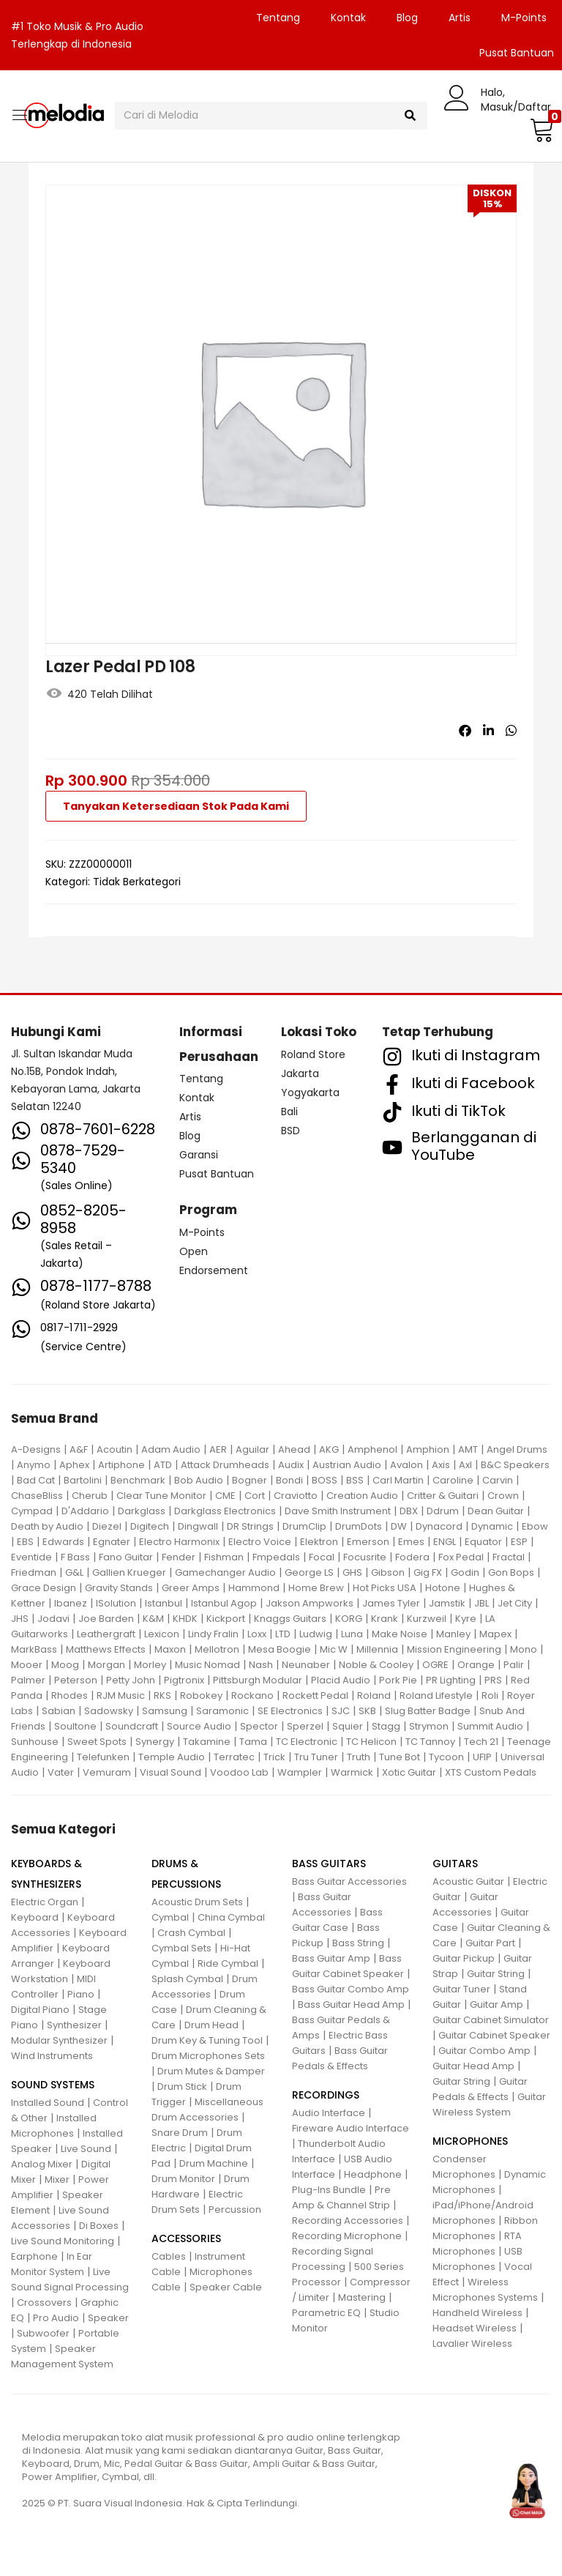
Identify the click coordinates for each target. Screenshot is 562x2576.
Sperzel (305, 1726)
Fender (178, 1557)
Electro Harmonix (179, 1542)
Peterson (75, 1680)
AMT (468, 1449)
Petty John (130, 1680)
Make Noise (399, 1634)
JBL (481, 1603)
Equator (483, 1542)
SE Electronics (290, 1711)
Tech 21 (481, 1742)
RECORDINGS (325, 2095)
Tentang (278, 17)
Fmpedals (276, 1557)
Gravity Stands (119, 1588)
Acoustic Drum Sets (197, 1902)
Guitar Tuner (461, 1989)
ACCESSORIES (186, 2238)
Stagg (386, 1726)
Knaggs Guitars (290, 1619)
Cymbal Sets (181, 1948)
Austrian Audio (346, 1465)
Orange (476, 1665)
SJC (340, 1711)
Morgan (106, 1665)
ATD (163, 1465)
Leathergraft (106, 1634)
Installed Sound (47, 2103)
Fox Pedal (461, 1557)
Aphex (74, 1465)
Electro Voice (259, 1542)
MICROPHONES (470, 2141)
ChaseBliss (37, 1496)
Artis (460, 17)
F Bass (75, 1557)
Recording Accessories (347, 2220)
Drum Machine (213, 2163)
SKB (367, 1711)
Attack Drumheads (225, 1465)
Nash (261, 1665)
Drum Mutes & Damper (211, 2071)
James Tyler (391, 1603)
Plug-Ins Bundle (329, 2190)
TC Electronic (306, 1742)
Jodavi (53, 1619)
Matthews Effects (106, 1649)
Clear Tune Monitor (161, 1496)
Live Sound (86, 2149)
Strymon (429, 1726)
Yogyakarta (310, 1092)
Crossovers (44, 2302)
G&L (74, 1572)
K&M (153, 1619)
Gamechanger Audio (225, 1572)
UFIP (482, 1757)
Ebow (535, 1526)
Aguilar (252, 1449)
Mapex (495, 1634)
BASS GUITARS (329, 1863)
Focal (321, 1557)
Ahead (294, 1449)
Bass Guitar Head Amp (351, 2004)
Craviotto (296, 1496)
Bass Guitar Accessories (349, 1881)
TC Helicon (371, 1742)
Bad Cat (36, 1480)
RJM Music (121, 1695)
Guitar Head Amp (473, 2066)
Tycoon (446, 1757)
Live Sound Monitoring (62, 2241)
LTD (283, 1634)
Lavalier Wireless (472, 2343)
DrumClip (304, 1526)
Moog (65, 1665)
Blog (407, 17)
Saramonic (222, 1711)
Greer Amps (191, 1588)
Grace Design (43, 1588)
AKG (329, 1449)
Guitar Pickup (463, 1958)
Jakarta (300, 1073)
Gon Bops (511, 1572)
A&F (79, 1449)
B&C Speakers (515, 1465)
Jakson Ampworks (309, 1603)
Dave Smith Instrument (338, 1511)
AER (218, 1449)
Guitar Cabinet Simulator (490, 2020)
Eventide (31, 1557)
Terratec (234, 1757)
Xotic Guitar (409, 1772)
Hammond (254, 1588)
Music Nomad (207, 1665)
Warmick (352, 1772)
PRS (493, 1680)
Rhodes (69, 1695)
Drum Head (211, 2025)
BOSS (324, 1480)
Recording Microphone (347, 2236)
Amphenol (372, 1449)
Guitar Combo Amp (484, 2051)
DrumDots (358, 1526)
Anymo (33, 1465)
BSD (290, 1130)
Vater (61, 1772)
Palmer (28, 1680)
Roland (374, 1695)
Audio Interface (328, 2113)
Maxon (170, 1649)
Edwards (63, 1542)
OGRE (435, 1665)
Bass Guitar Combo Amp (350, 1989)
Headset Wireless (474, 2328)
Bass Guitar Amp (331, 1958)
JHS (20, 1619)
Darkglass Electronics (225, 1511)
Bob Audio (198, 1480)
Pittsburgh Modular (257, 1680)
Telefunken (103, 1757)
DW (399, 1526)
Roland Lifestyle (436, 1695)
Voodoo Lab (239, 1772)
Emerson (368, 1542)
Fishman (224, 1557)
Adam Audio (171, 1449)
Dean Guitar (496, 1511)
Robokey (201, 1695)
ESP (519, 1542)
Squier (347, 1726)
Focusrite (364, 1557)
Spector (259, 1726)
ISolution (116, 1603)
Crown (503, 1496)
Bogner (249, 1480)
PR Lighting (451, 1680)
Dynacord (439, 1526)
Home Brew (316, 1588)
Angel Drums (517, 1449)
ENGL (444, 1542)
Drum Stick (182, 2086)
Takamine (207, 1742)
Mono (523, 1649)
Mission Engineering (454, 1649)
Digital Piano (40, 2010)
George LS (309, 1572)
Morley (150, 1665)
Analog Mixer (41, 2164)
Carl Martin (398, 1480)
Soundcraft (131, 1726)
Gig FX (427, 1572)
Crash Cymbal (191, 1933)
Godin (465, 1572)
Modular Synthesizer (59, 2040)
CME (225, 1496)
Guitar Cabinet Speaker (494, 2035)
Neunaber (306, 1665)
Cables (168, 2256)
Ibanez (70, 1603)
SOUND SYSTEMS (52, 2084)
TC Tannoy (430, 1742)
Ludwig (315, 1634)
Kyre (465, 1619)
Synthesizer (74, 2025)
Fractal (508, 1557)
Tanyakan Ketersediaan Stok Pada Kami (176, 806)
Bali (289, 1111)
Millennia (377, 1649)
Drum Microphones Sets (208, 2056)
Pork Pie (398, 1680)
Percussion (235, 2209)
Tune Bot (399, 1757)
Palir (513, 1665)
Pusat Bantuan (216, 1173)
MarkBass (34, 1649)
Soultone (75, 1726)
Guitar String (496, 1974)
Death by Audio (47, 1526)
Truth (358, 1757)
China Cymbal (231, 1917)
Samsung (164, 1711)
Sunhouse (35, 1742)
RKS (162, 1695)
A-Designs (36, 1449)
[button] (540, 129)
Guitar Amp (496, 2004)
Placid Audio (340, 1680)
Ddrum (443, 1511)
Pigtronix (184, 1680)
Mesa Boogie (279, 1649)
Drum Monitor (183, 2179)
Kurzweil (426, 1619)
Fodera (412, 1557)
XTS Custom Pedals (490, 1772)
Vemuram (107, 1772)
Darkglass (141, 1511)
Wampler (299, 1772)
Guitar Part (490, 1943)
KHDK (185, 1619)
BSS (355, 1480)
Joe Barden (106, 1619)
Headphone (373, 2174)
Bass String (358, 1943)
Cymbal (170, 1917)
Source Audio (199, 1726)
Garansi (198, 1154)
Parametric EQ (326, 2313)
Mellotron (217, 1649)
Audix (291, 1465)
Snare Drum (179, 2133)
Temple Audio (171, 1757)
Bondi (289, 1480)
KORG (348, 1619)
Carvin (497, 1480)
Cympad (32, 1511)
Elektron (319, 1542)
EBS (25, 1542)
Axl (465, 1465)
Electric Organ (44, 1902)
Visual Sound (170, 1772)
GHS (352, 1572)
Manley (453, 1634)
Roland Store (313, 1054)
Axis (441, 1465)
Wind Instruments (52, 2056)
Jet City (515, 1603)
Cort (254, 1496)
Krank (384, 1619)
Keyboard (35, 1917)
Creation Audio (362, 1496)
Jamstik (447, 1603)
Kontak (348, 17)
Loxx (256, 1634)
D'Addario (85, 1511)
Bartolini (83, 1480)
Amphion (427, 1449)
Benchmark (137, 1480)
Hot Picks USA (384, 1588)
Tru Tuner (316, 1757)
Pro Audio (56, 2318)
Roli (490, 1695)
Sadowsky (108, 1711)
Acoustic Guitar (468, 1881)
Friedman (33, 1572)
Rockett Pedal (315, 1695)
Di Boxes (99, 2226)
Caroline (452, 1480)
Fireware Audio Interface (350, 2128)
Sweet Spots (97, 1742)
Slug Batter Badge (428, 1711)
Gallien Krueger (129, 1572)
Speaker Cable (226, 2287)
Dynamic (492, 1526)
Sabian (58, 1711)
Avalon (406, 1465)
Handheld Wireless (477, 2313)
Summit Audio (490, 1726)
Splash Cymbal (187, 1979)
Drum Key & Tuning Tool (207, 2040)
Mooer (26, 1665)
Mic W (334, 1649)
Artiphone (121, 1465)
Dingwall (198, 1526)
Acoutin (114, 1449)
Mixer (57, 2179)
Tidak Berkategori (137, 881)
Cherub (90, 1496)
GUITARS (455, 1863)
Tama (253, 1742)
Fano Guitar (126, 1557)
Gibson (388, 1572)
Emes (411, 1542)
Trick (274, 1757)
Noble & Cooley (376, 1665)
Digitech (149, 1526)
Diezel (106, 1526)
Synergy (154, 1742)
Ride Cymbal (228, 1963)
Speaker (108, 2318)
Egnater (111, 1542)
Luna (352, 1634)
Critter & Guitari (443, 1496)
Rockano (252, 1695)
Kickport (225, 1619)
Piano (80, 1994)
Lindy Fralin (213, 1634)
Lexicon (161, 1634)
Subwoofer (43, 2333)
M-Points (524, 17)
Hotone (442, 1588)
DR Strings (250, 1526)
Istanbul (163, 1603)
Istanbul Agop (224, 1603)
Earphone (34, 2256)
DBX (409, 1511)
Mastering (362, 2297)
